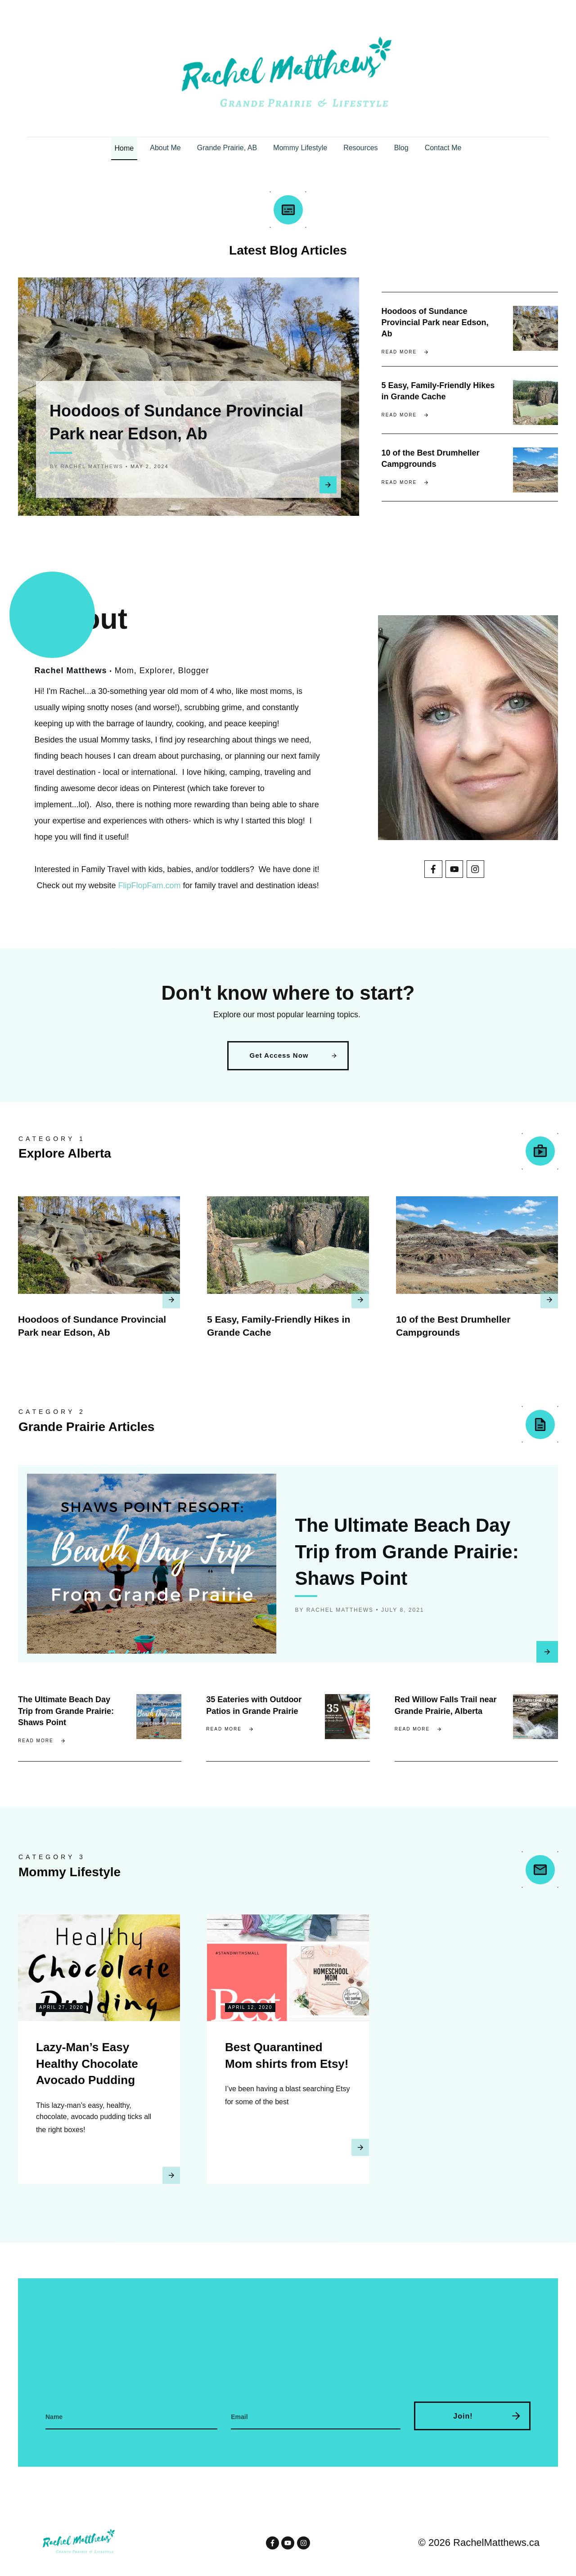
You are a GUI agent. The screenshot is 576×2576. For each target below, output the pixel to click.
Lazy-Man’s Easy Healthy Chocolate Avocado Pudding (87, 2075)
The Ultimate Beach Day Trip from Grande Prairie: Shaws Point (407, 1562)
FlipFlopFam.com (149, 893)
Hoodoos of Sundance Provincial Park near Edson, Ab (435, 318)
